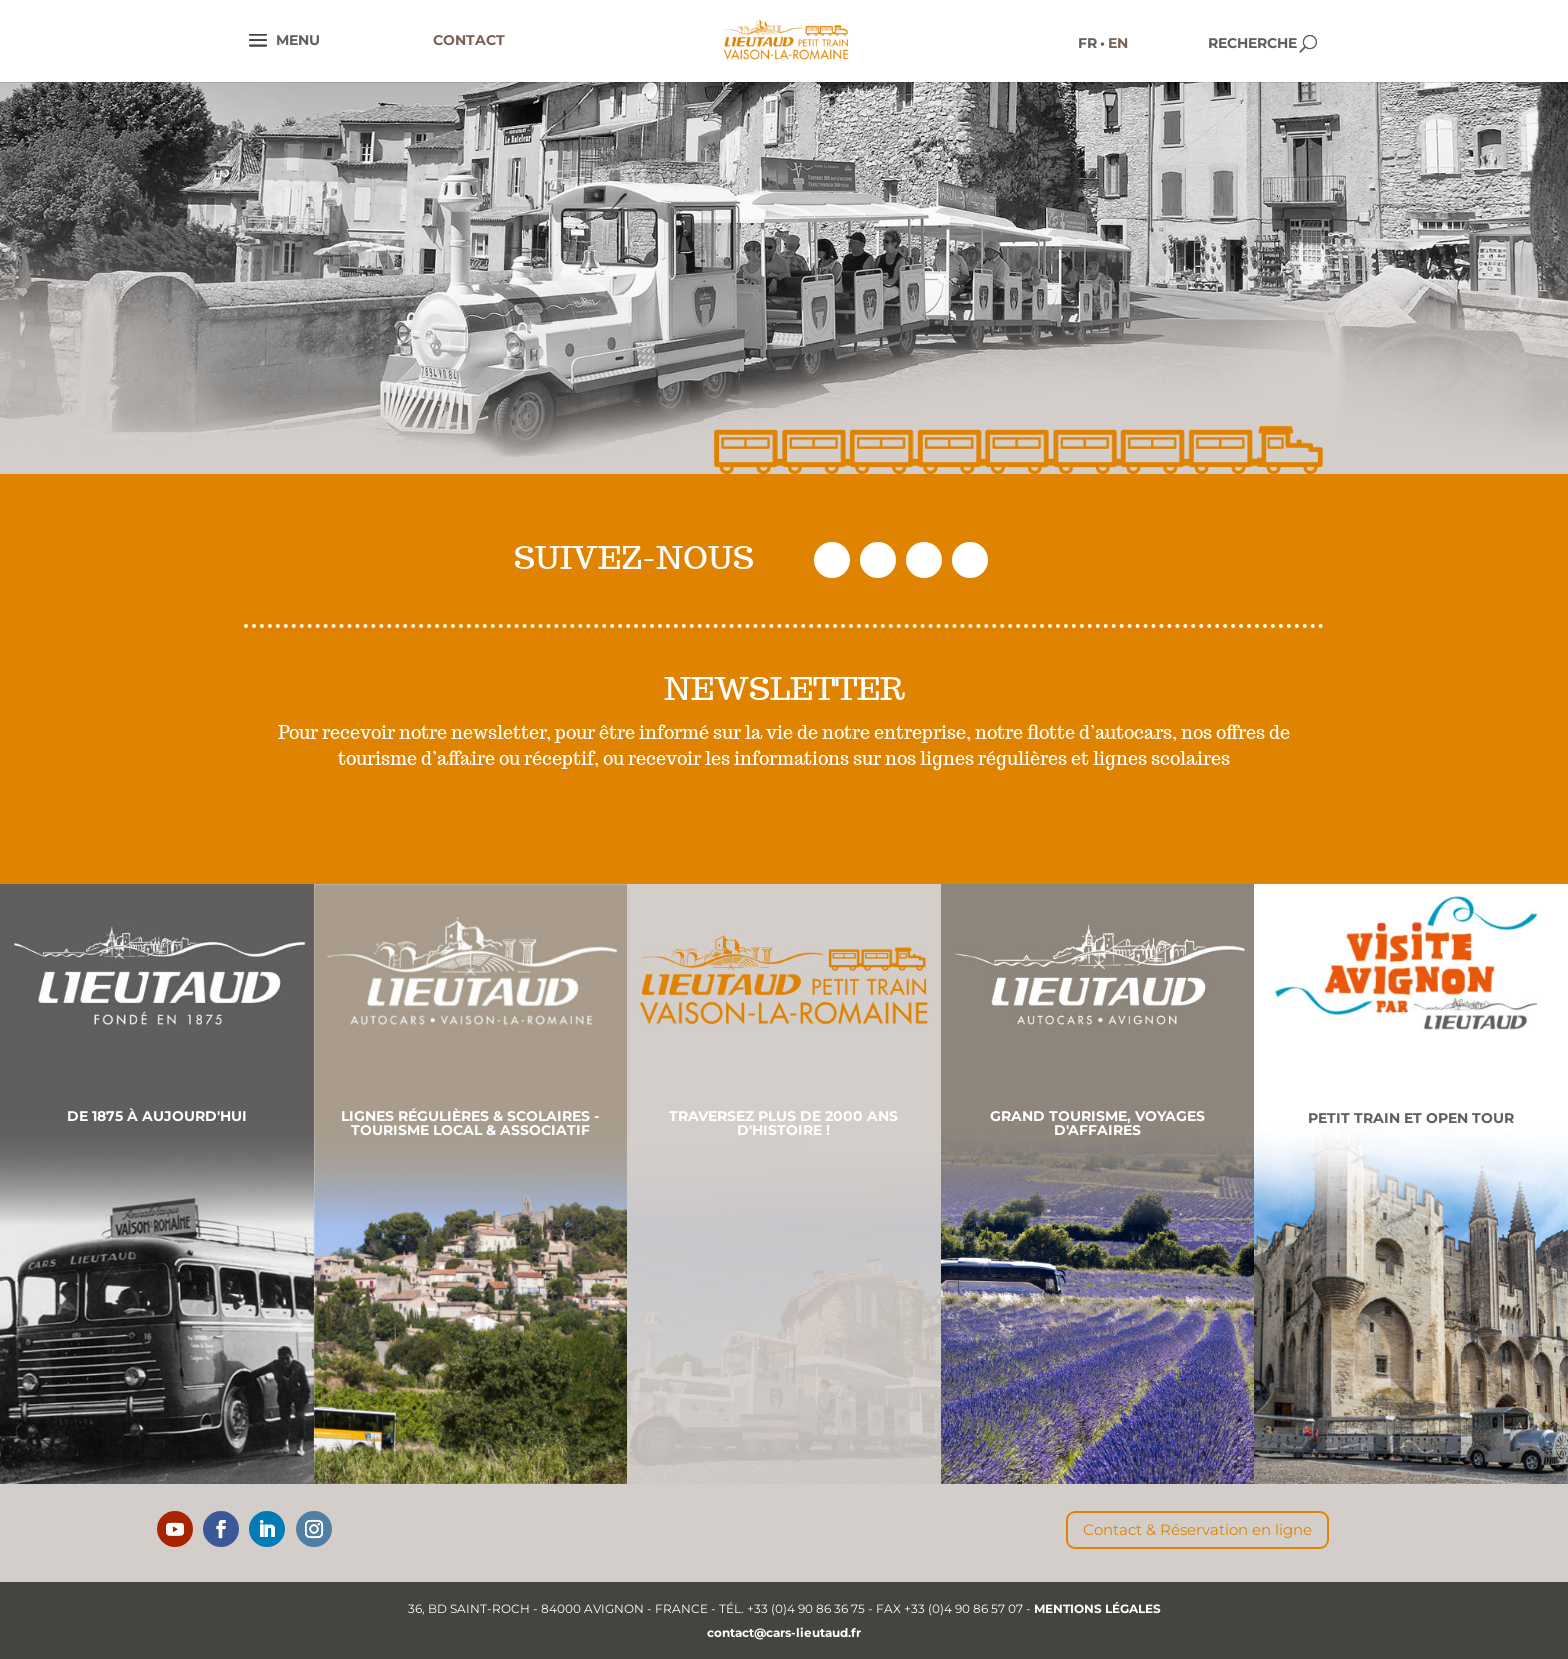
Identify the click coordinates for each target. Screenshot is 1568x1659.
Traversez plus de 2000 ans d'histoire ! (783, 1123)
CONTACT (469, 40)
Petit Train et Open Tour (1411, 1118)
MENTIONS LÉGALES (1097, 1608)
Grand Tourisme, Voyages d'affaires (1097, 1123)
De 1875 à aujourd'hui (157, 1116)
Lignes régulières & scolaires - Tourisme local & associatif (470, 1123)
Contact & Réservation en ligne (1197, 1529)
